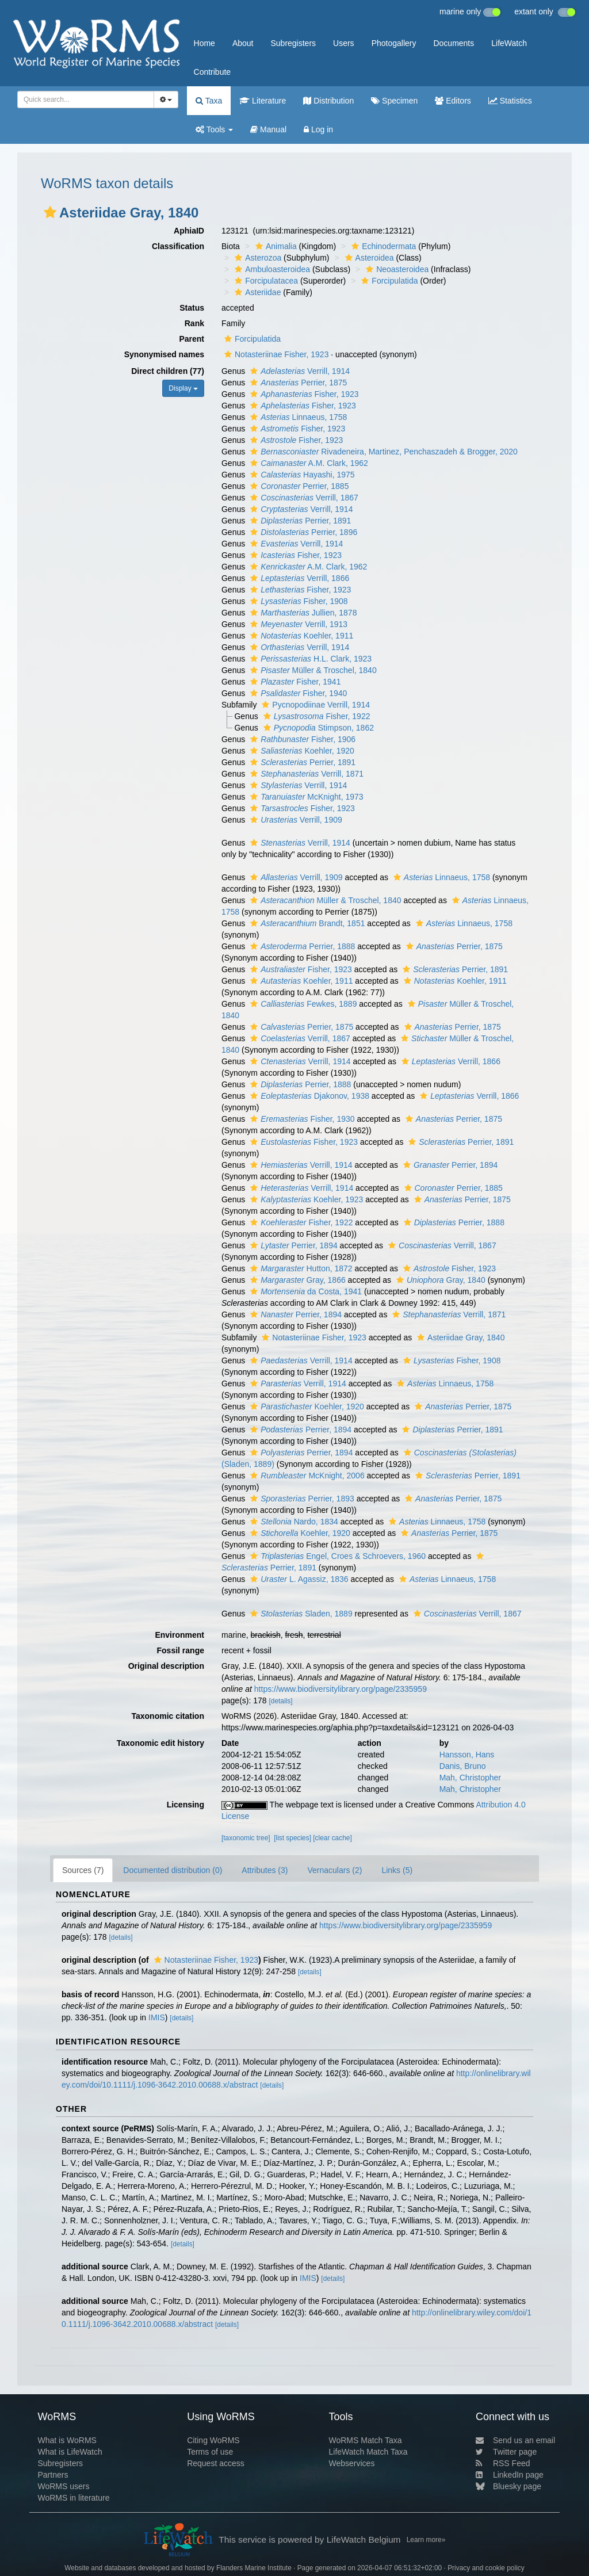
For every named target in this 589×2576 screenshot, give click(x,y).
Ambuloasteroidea (271, 269)
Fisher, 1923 (302, 394)
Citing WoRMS (213, 2440)
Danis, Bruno (462, 1766)
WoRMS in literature (73, 2497)
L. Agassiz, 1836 (298, 1579)
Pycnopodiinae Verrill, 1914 (314, 704)
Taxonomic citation (167, 1716)
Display (183, 388)
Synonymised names (164, 354)
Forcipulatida (388, 280)
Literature (262, 100)
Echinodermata (382, 246)
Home (204, 43)
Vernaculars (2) (334, 1870)
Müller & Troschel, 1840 (312, 670)
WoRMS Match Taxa (365, 2440)
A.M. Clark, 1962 (307, 463)
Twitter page (506, 2451)
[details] (280, 1701)
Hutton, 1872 (300, 1268)
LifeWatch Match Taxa (368, 2451)
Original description (166, 1666)
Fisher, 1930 (300, 1118)
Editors (453, 100)
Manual (268, 129)
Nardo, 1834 (292, 1521)
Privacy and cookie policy (486, 2568)
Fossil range (180, 1650)
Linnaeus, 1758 (297, 417)
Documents (453, 43)
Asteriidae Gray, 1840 (459, 1337)
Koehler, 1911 (300, 635)
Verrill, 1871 (305, 773)
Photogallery (394, 43)
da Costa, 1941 (304, 1291)
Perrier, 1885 (298, 486)
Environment (179, 1634)
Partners (52, 2474)
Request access (215, 2463)
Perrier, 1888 (301, 946)
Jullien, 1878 (302, 612)
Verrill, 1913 (297, 624)
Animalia (275, 246)
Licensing (185, 1804)
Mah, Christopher (470, 1777)
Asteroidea (368, 257)
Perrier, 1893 (300, 1498)
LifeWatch (509, 43)
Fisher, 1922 (315, 716)
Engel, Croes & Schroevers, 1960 (336, 1556)
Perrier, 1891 (299, 520)
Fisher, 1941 (294, 681)
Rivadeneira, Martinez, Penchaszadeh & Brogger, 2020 (382, 451)
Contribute (212, 72)
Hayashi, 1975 (300, 474)
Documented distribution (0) (172, 1870)
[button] (50, 212)
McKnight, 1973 (305, 796)
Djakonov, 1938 (308, 1095)
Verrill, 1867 (302, 497)
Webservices (352, 2463)
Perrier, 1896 (302, 532)
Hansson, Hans (467, 1754)
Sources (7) (83, 1870)
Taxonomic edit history (160, 1743)
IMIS (156, 2017)
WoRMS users (63, 2486)
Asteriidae (256, 292)
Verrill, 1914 (298, 371)
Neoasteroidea (396, 269)
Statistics (510, 100)
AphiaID (189, 230)
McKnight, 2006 (306, 1475)
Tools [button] (214, 129)
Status (191, 307)
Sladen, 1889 (300, 1613)
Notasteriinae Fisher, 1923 (274, 354)
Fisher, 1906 (301, 739)
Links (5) (396, 1870)
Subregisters (293, 43)
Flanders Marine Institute (254, 2568)
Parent (191, 338)
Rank (194, 323)
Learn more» (426, 2540)
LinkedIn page (510, 2474)
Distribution (328, 100)
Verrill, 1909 (294, 819)
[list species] (292, 1838)
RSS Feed (503, 2463)
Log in (318, 129)
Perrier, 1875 (297, 382)
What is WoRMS (66, 2440)
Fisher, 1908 (297, 601)
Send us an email (515, 2440)
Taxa (209, 100)
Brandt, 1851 (306, 923)
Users (343, 43)
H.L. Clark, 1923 (309, 658)
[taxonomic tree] (245, 1838)
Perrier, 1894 (449, 1164)
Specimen (394, 100)
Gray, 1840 (439, 1280)
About (243, 43)
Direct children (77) (167, 371)
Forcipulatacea (265, 280)
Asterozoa (256, 257)
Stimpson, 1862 (317, 727)
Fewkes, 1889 (302, 1003)
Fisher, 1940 (297, 693)
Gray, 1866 (296, 1280)
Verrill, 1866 (298, 578)
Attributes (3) (265, 1870)
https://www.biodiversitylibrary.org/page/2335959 (340, 1689)
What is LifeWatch (69, 2451)
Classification (178, 246)
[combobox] (85, 99)
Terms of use (210, 2451)
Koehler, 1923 (305, 1199)
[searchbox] (82, 99)
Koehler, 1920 (300, 750)
